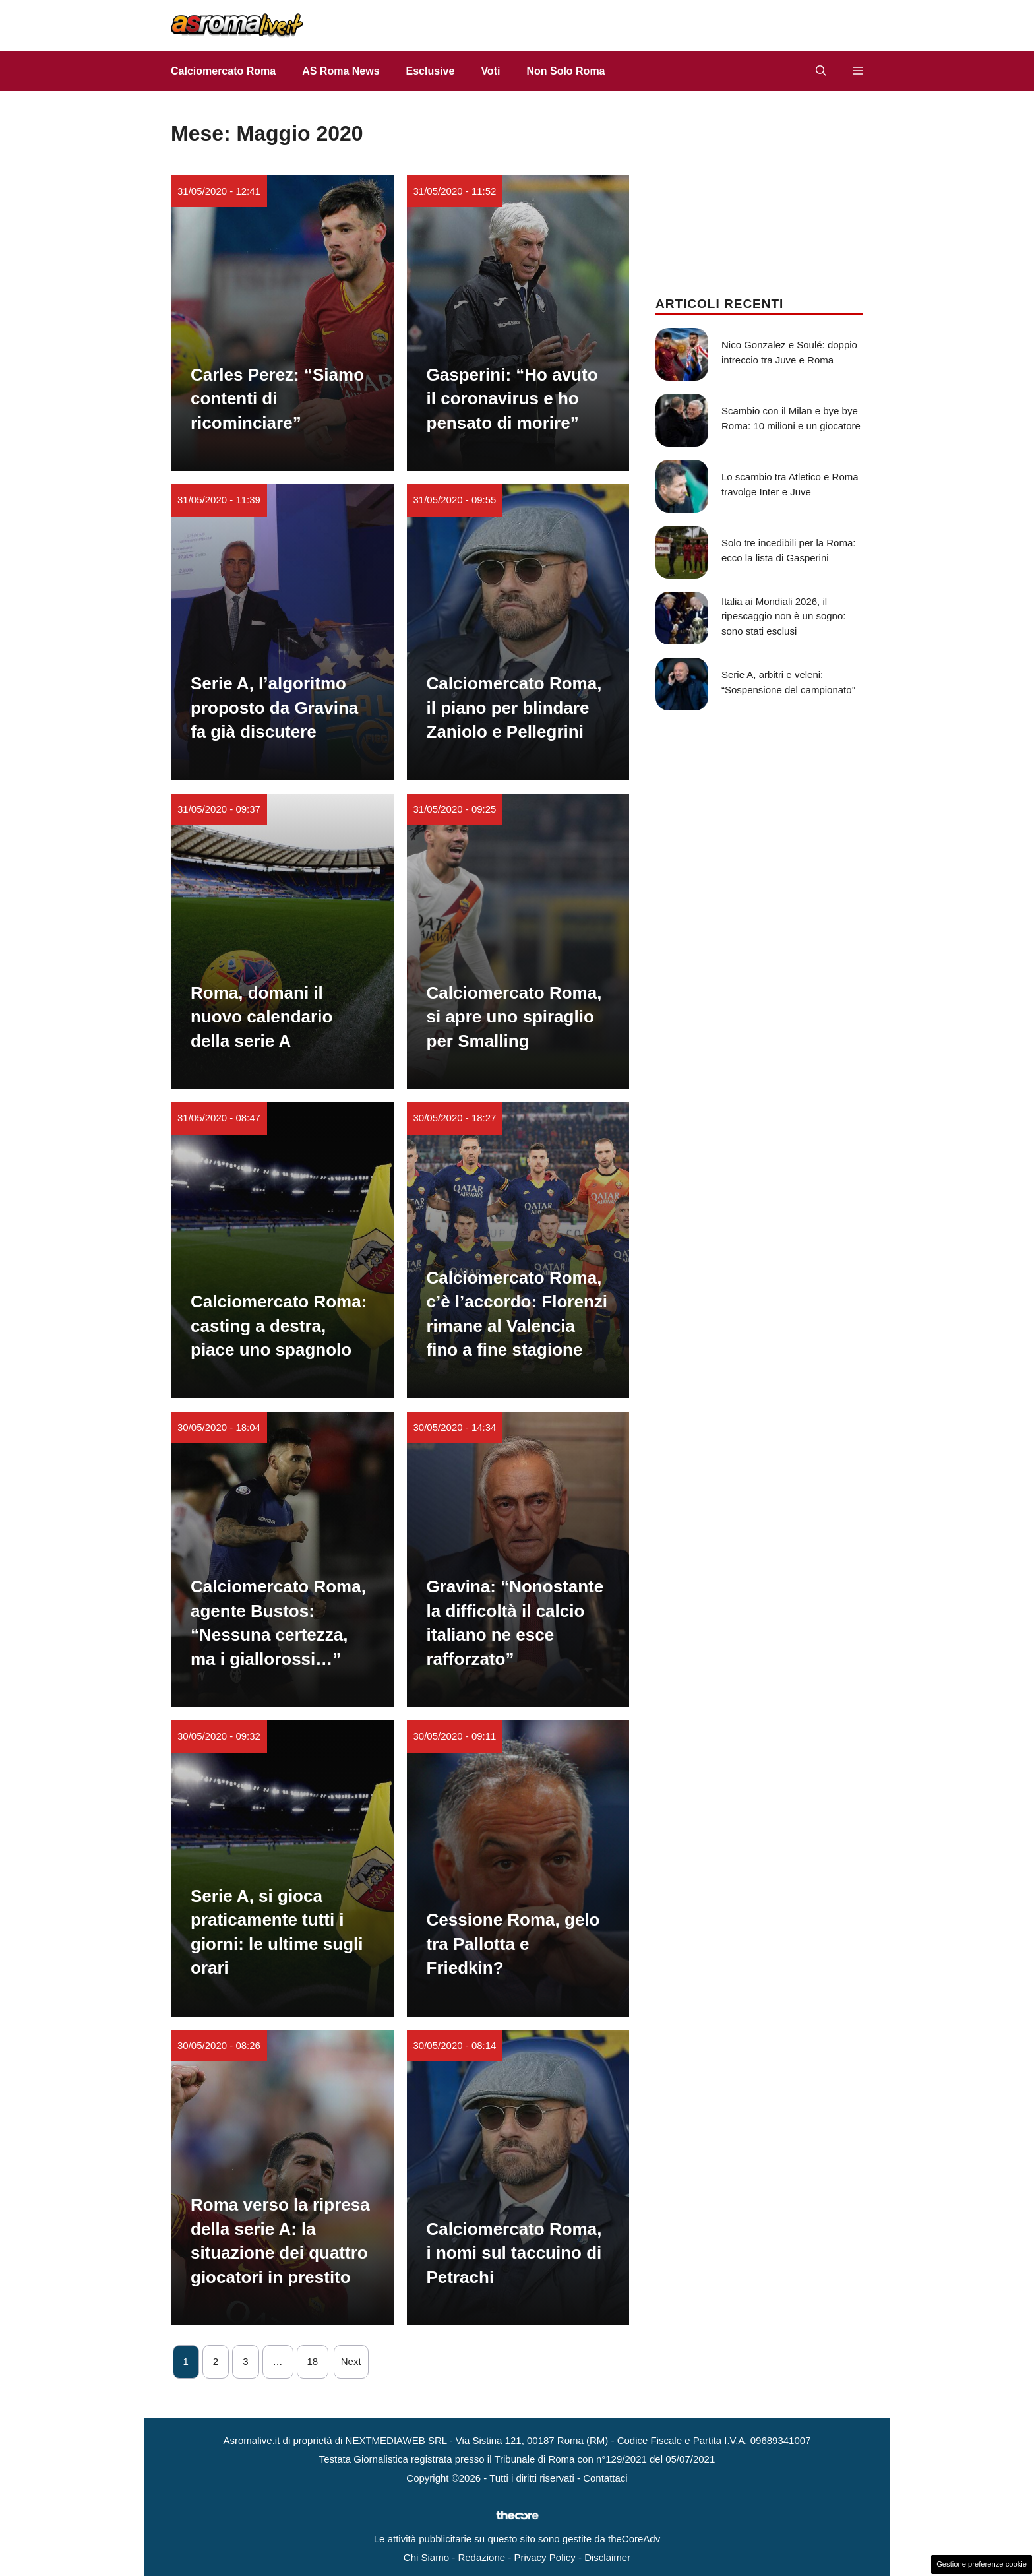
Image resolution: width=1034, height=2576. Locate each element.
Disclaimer (607, 2557)
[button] (821, 71)
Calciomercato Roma (223, 71)
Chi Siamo (426, 2557)
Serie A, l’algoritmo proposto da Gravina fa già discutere (274, 707)
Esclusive (430, 71)
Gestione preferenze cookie (981, 2564)
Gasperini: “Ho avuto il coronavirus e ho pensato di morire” (512, 399)
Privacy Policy (544, 2557)
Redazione (481, 2557)
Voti (490, 71)
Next (351, 2361)
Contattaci (605, 2478)
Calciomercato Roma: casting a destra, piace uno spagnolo (279, 1326)
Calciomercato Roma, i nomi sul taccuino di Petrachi (514, 2253)
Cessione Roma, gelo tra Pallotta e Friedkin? (513, 1944)
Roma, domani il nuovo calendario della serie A (261, 1017)
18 (313, 2361)
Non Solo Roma (565, 71)
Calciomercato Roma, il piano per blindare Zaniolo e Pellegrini (514, 707)
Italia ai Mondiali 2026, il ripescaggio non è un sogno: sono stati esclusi (783, 616)
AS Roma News (340, 71)
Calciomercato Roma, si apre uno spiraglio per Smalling (514, 1017)
